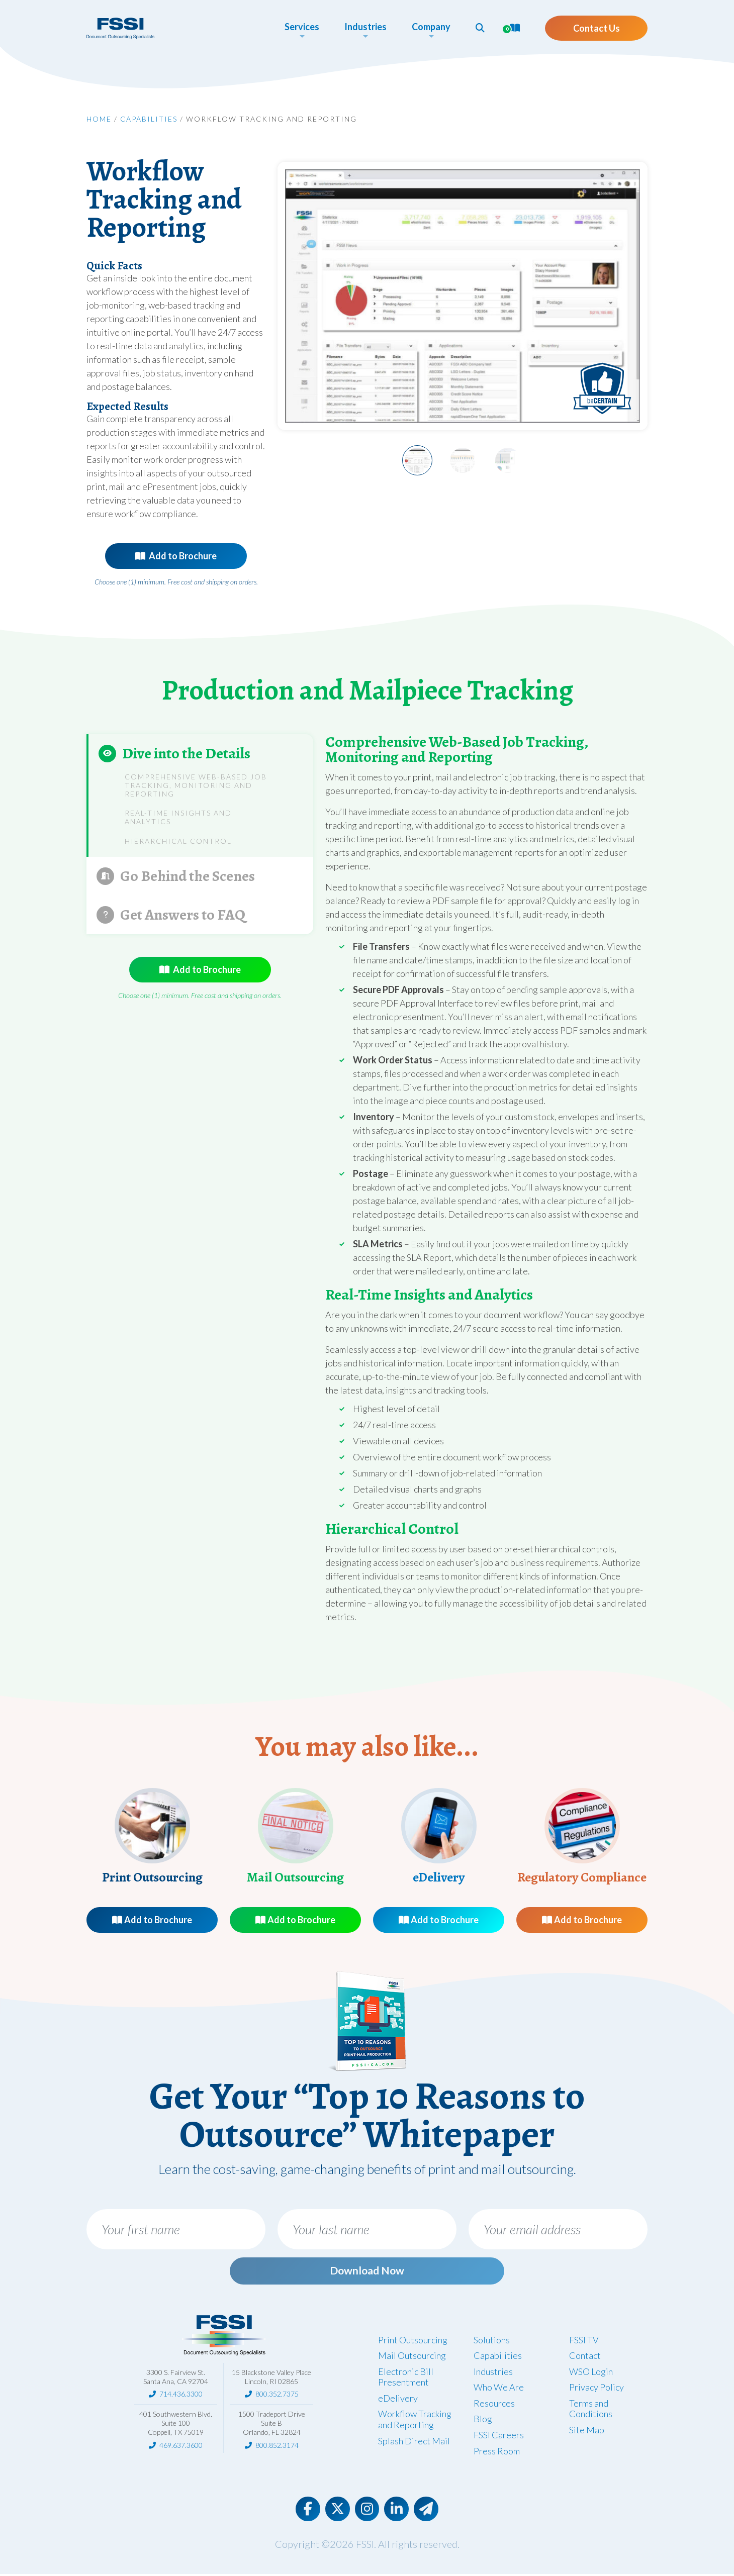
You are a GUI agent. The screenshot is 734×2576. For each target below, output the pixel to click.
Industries (493, 2372)
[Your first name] (175, 2229)
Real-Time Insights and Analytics (178, 817)
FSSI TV (584, 2340)
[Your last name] (367, 2229)
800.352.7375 (277, 2395)
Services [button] (297, 26)
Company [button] (426, 26)
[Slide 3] (508, 460)
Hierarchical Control (178, 841)
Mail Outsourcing (412, 2356)
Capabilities (148, 119)
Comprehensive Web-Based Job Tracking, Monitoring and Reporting (196, 785)
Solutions (492, 2340)
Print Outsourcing (412, 2340)
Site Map (586, 2431)
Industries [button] (361, 26)
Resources (494, 2404)
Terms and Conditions (590, 2410)
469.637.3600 (181, 2446)
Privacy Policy (596, 2388)
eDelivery (398, 2399)
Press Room (497, 2451)
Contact (585, 2356)
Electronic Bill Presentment (405, 2378)
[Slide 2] (462, 460)
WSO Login (591, 2372)
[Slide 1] (417, 460)
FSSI (365, 2546)
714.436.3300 (181, 2395)
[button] (475, 27)
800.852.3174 (277, 2446)
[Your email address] (558, 2229)
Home (99, 119)
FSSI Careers (499, 2436)
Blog (483, 2420)
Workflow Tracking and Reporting (414, 2421)
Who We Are (499, 2388)
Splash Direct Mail (414, 2441)
